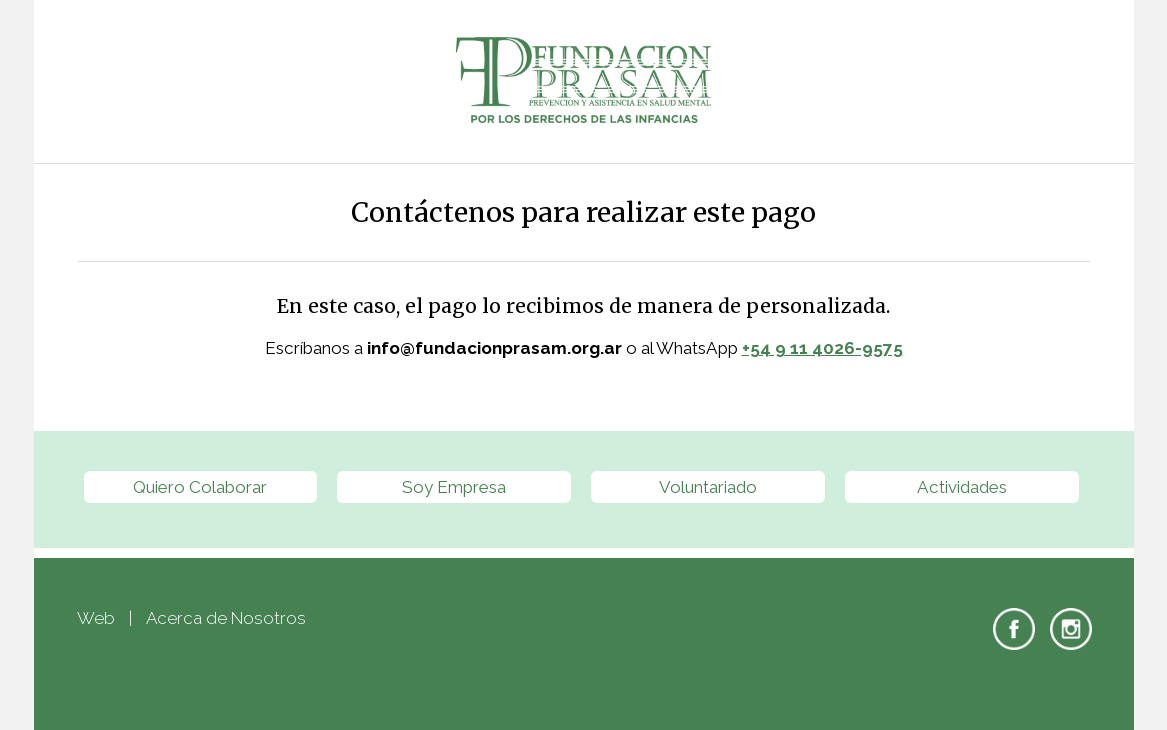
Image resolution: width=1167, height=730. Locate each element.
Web (96, 618)
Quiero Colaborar (200, 487)
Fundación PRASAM (584, 81)
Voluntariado (708, 487)
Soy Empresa (454, 487)
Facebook (1014, 629)
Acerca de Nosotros (226, 618)
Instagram (1071, 629)
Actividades (962, 487)
